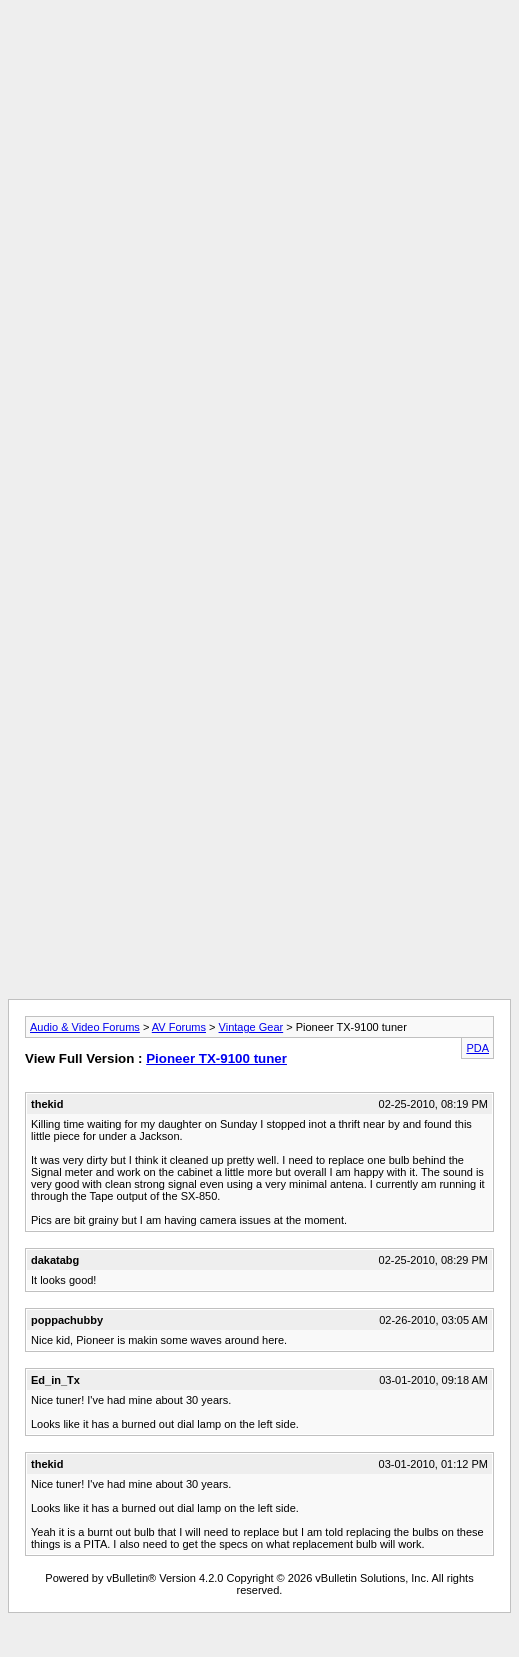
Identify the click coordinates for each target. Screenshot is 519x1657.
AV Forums (179, 1027)
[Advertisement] (255, 199)
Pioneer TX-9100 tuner (216, 1058)
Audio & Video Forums (85, 1027)
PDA (477, 1048)
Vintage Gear (251, 1027)
